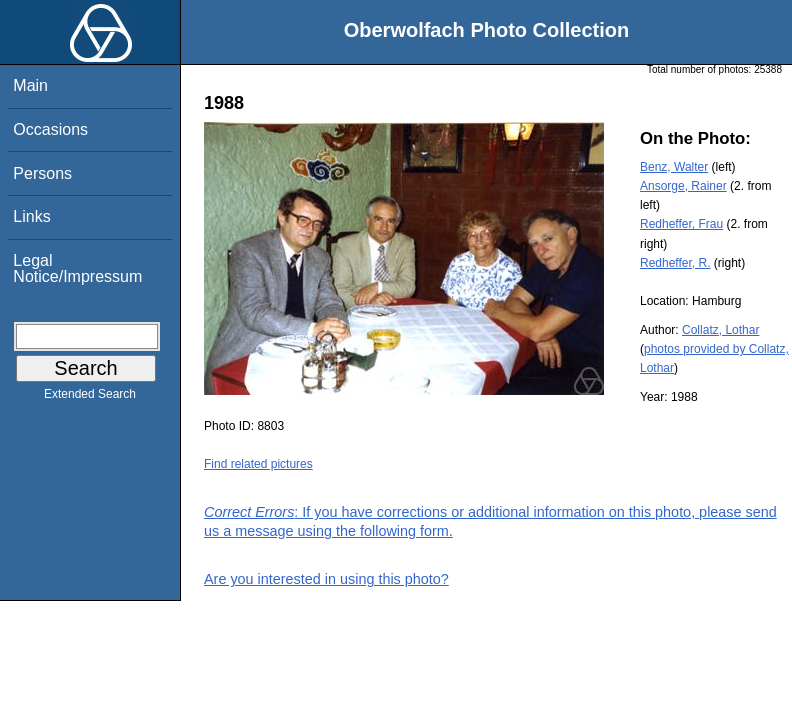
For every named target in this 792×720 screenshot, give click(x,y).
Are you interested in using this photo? (326, 579)
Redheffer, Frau (681, 224)
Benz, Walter (674, 167)
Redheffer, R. (675, 263)
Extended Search (90, 398)
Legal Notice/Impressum (77, 268)
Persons (42, 173)
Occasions (50, 129)
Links (31, 216)
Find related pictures (258, 464)
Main (30, 85)
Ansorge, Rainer (683, 186)
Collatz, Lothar (720, 330)
